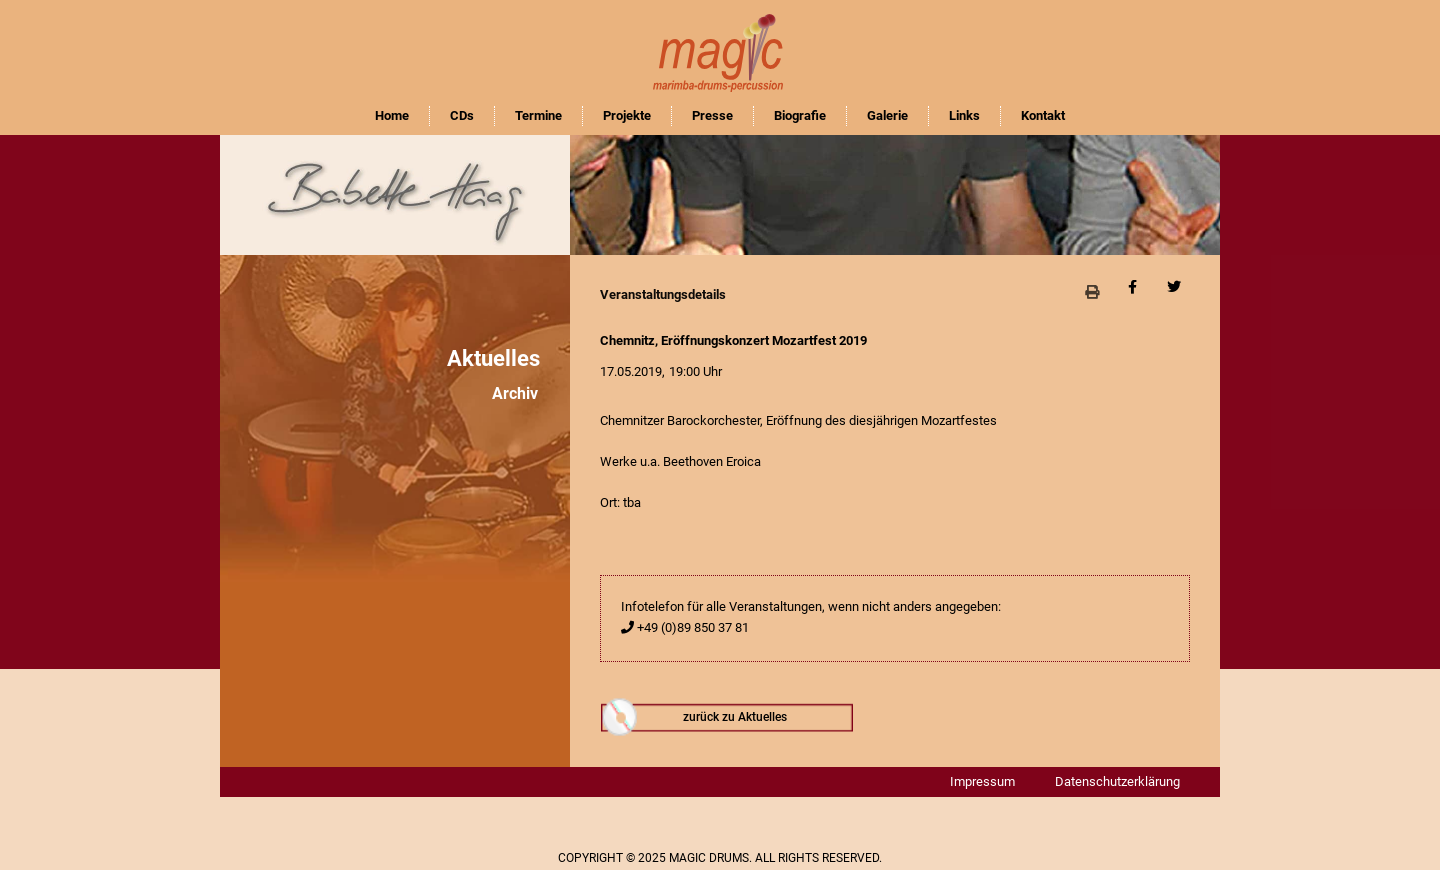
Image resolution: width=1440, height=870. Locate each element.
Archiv (515, 393)
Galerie (887, 115)
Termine (538, 115)
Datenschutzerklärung (1117, 781)
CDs (462, 115)
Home (392, 115)
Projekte (627, 115)
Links (964, 115)
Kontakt (1043, 115)
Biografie (800, 115)
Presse (712, 115)
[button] (1091, 291)
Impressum (982, 781)
